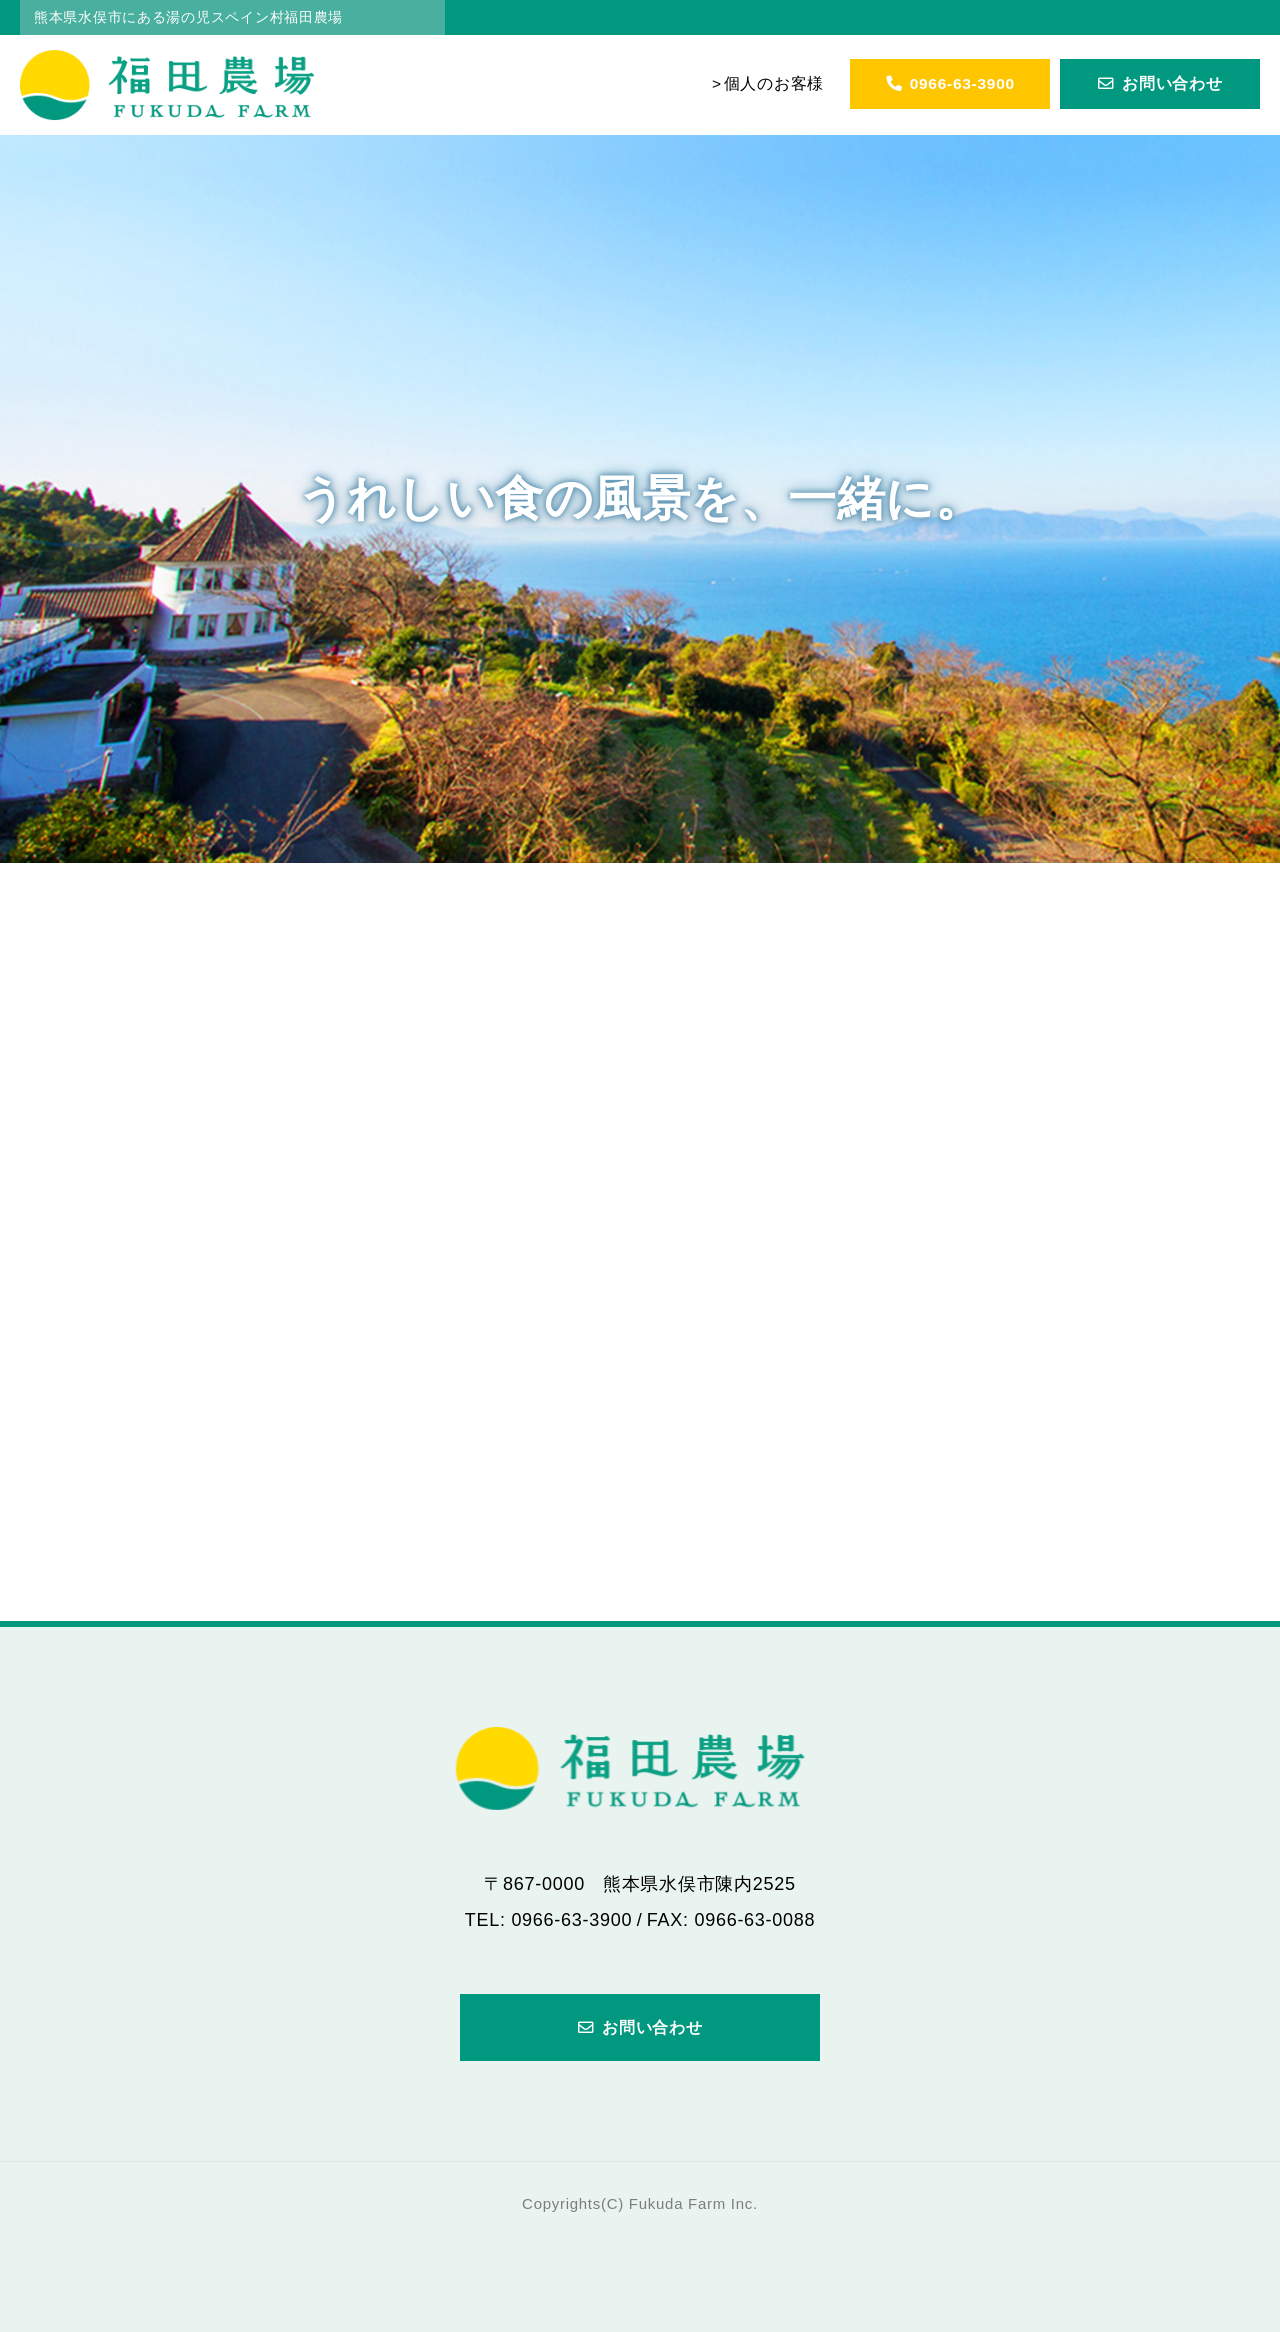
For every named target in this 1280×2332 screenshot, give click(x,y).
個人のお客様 (774, 83)
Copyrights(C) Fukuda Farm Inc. (640, 2203)
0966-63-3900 (950, 83)
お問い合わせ (1160, 83)
